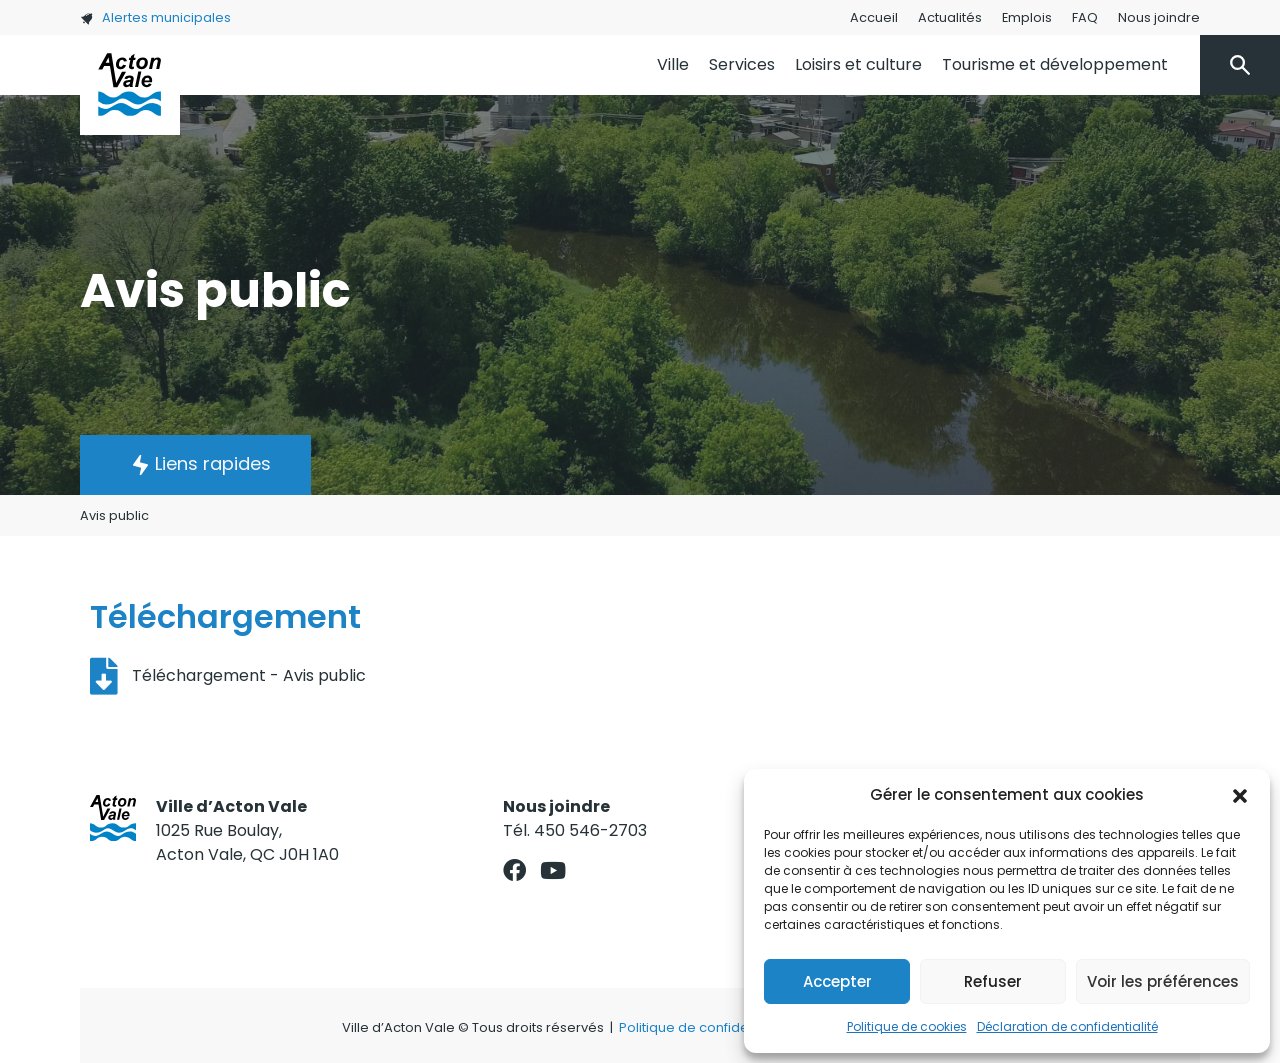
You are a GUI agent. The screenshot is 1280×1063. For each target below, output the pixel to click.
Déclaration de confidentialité (1067, 1026)
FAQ (1085, 17)
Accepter (837, 981)
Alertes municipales (155, 17)
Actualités (950, 17)
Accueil (874, 17)
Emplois (1027, 17)
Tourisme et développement (1055, 64)
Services (742, 64)
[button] (1240, 795)
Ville (673, 64)
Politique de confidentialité (705, 1027)
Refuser (993, 981)
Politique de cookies (907, 1026)
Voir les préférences (1163, 981)
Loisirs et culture (858, 64)
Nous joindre (1159, 17)
